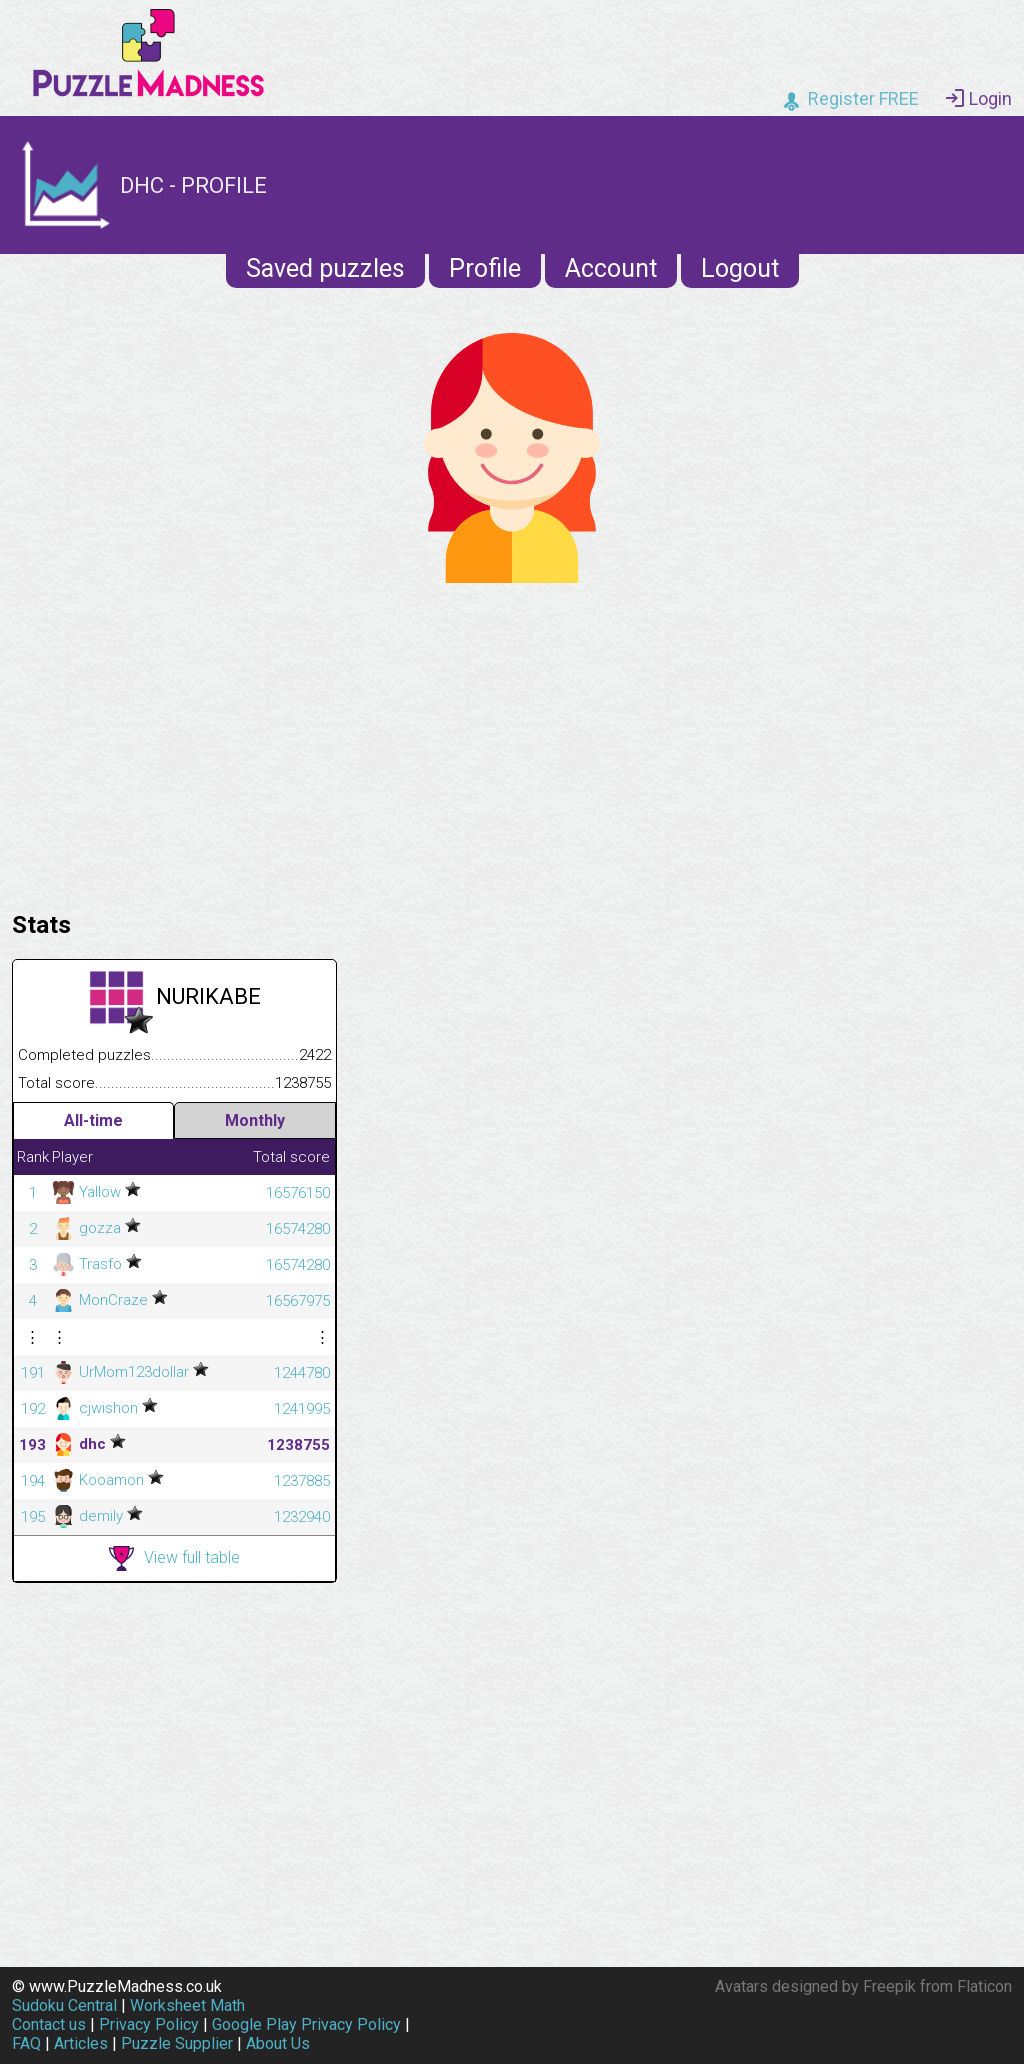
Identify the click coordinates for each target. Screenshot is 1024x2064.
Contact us (49, 2024)
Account (611, 268)
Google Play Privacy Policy (306, 2024)
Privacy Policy (149, 2024)
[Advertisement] (512, 742)
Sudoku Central (64, 2005)
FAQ (26, 2043)
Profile (485, 268)
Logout (740, 268)
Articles (81, 2043)
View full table (174, 1558)
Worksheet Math (187, 2005)
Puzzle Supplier (177, 2043)
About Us (278, 2043)
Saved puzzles (325, 268)
